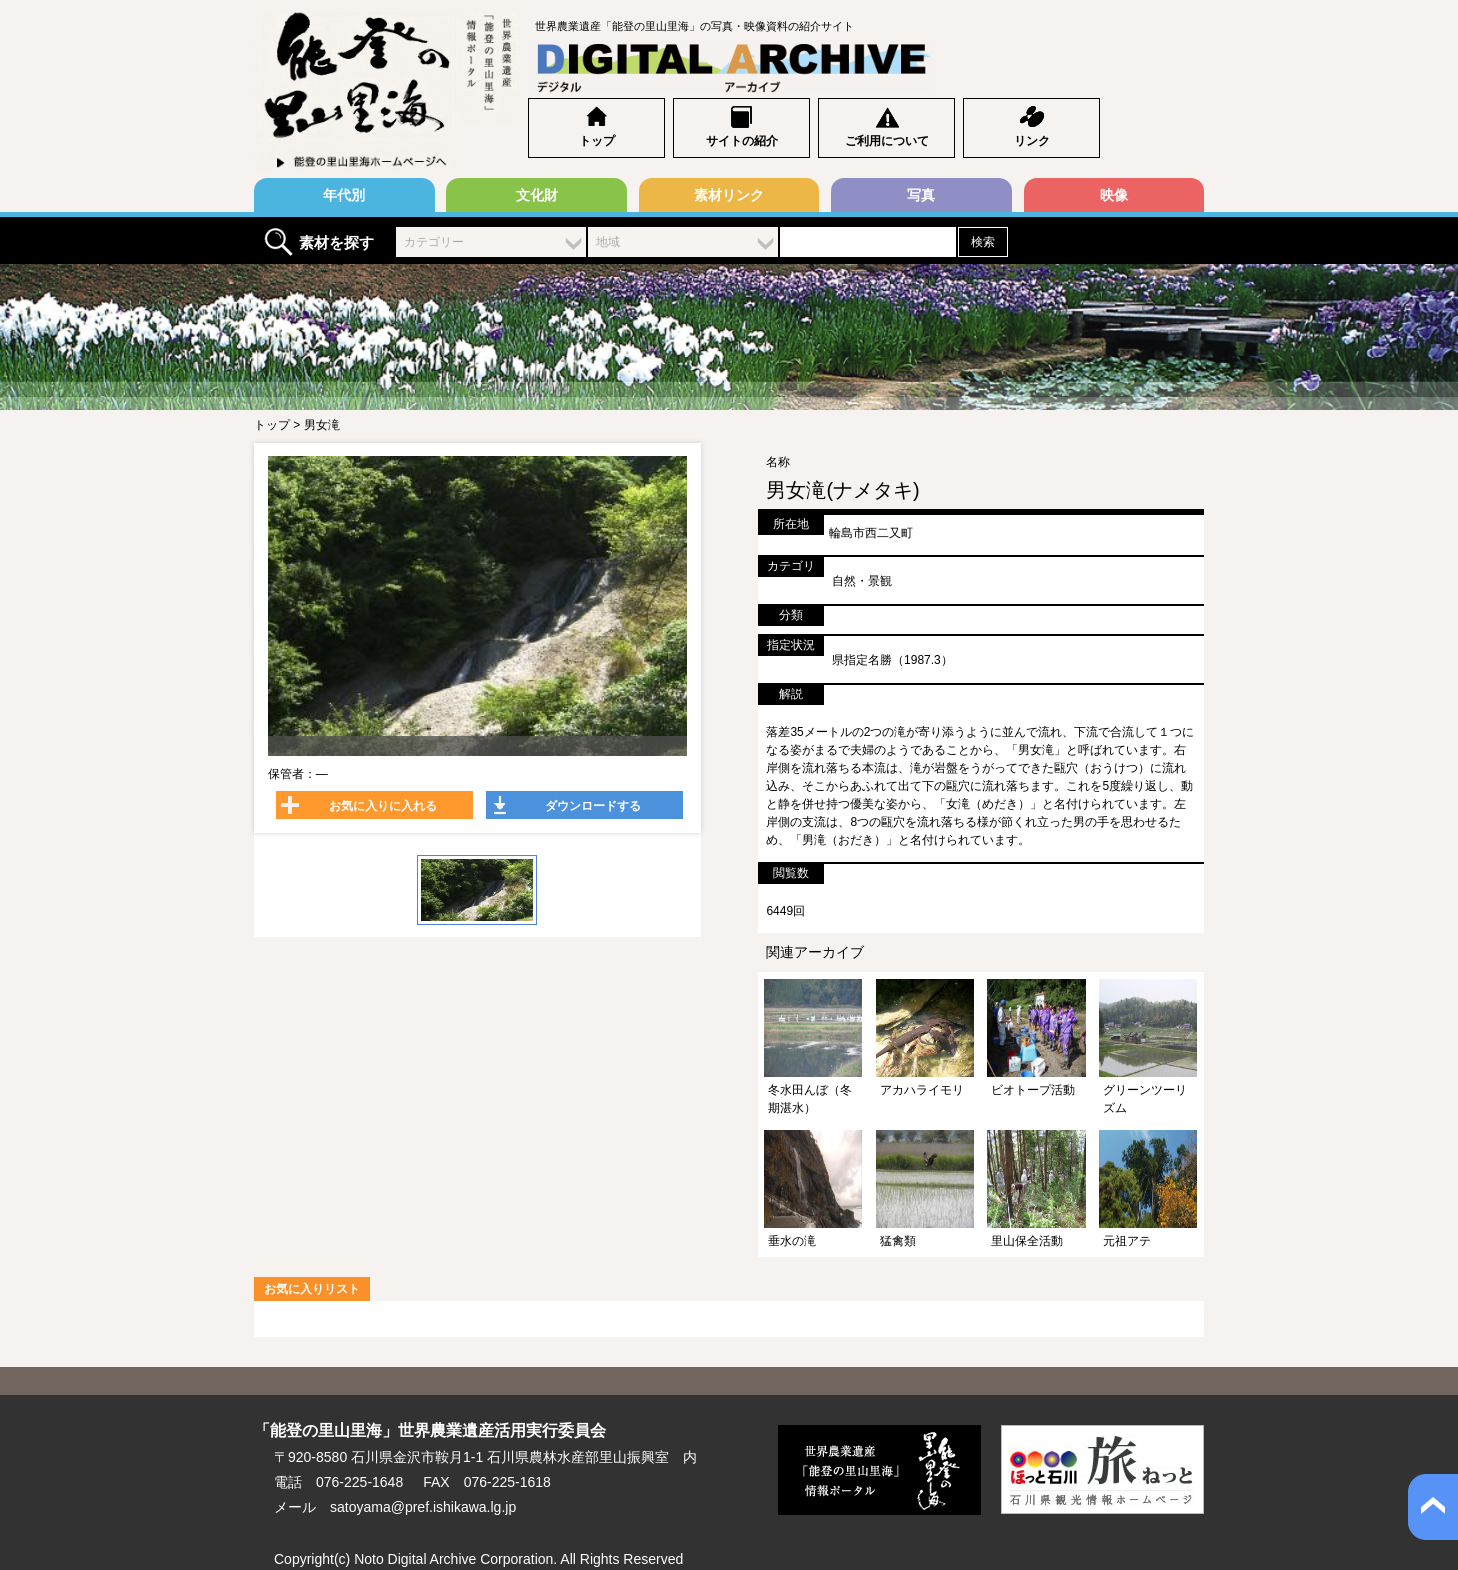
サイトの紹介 (742, 141)
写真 (921, 195)
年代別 (344, 195)
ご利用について (887, 141)
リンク (1032, 141)
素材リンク (729, 195)
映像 (1114, 195)
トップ (597, 141)
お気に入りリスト (312, 1289)
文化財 (537, 195)
